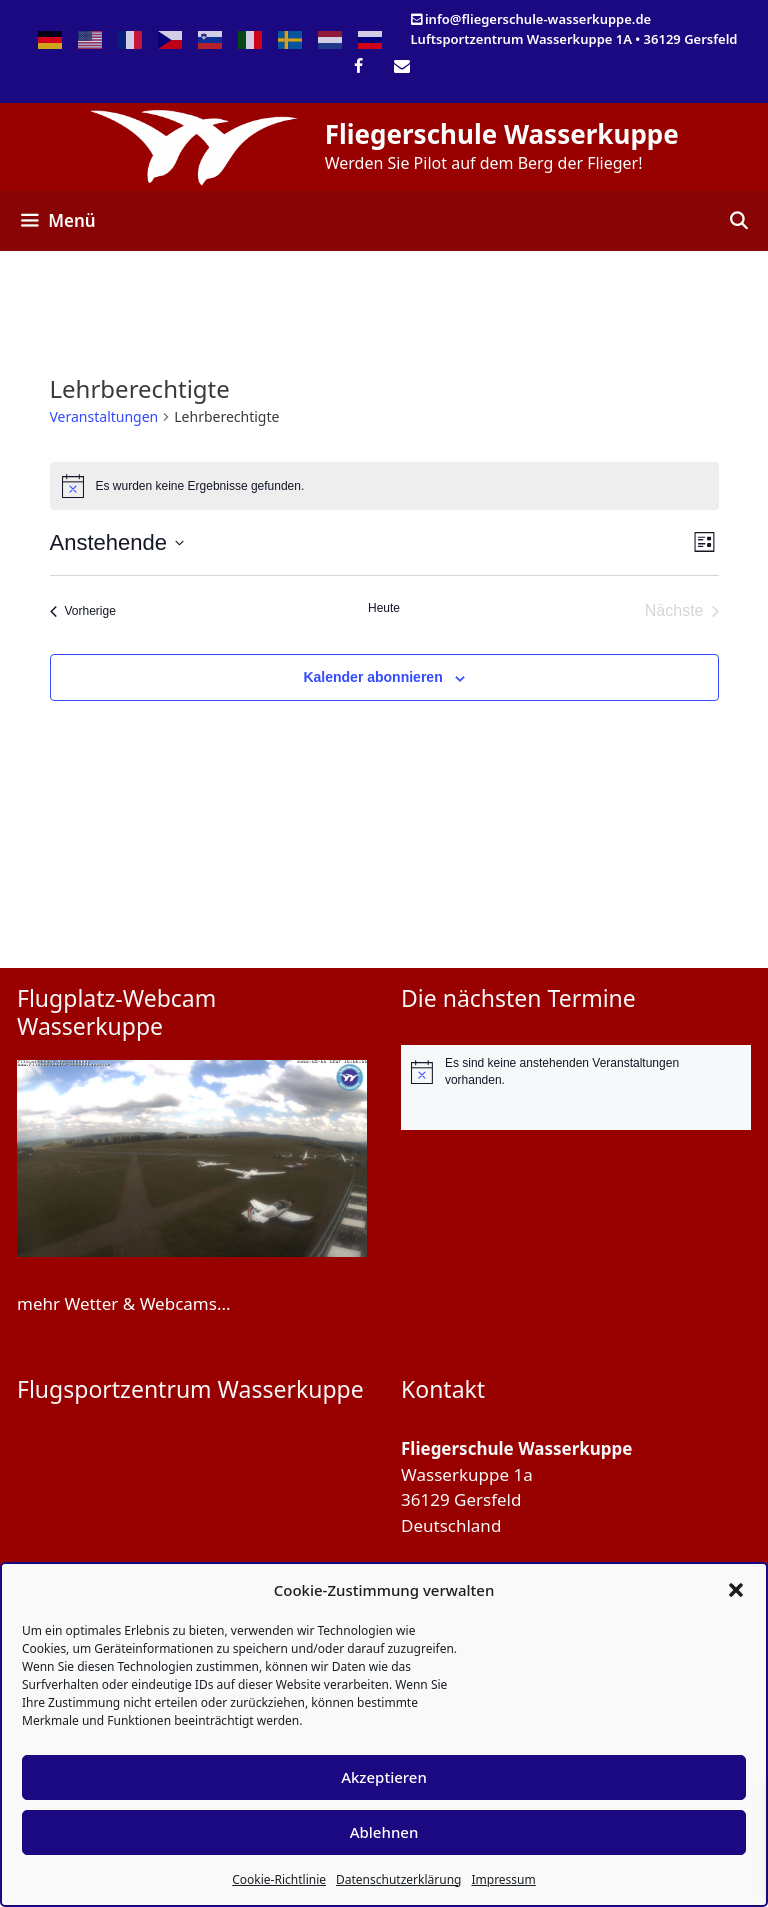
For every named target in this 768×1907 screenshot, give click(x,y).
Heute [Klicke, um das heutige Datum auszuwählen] (384, 608)
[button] (736, 1590)
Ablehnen (384, 1832)
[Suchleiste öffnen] (738, 221)
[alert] (576, 1071)
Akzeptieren (384, 1777)
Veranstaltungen (104, 416)
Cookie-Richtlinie (279, 1879)
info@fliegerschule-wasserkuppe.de (538, 19)
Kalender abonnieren (372, 677)
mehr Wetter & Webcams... (124, 1303)
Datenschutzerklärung (398, 1879)
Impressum (503, 1879)
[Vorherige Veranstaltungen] (83, 611)
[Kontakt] (401, 67)
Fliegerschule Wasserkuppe (502, 134)
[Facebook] (358, 67)
